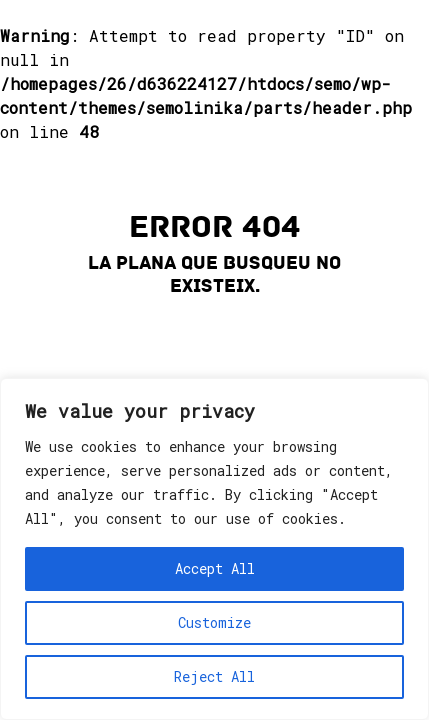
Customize (214, 622)
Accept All (215, 568)
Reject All (214, 676)
